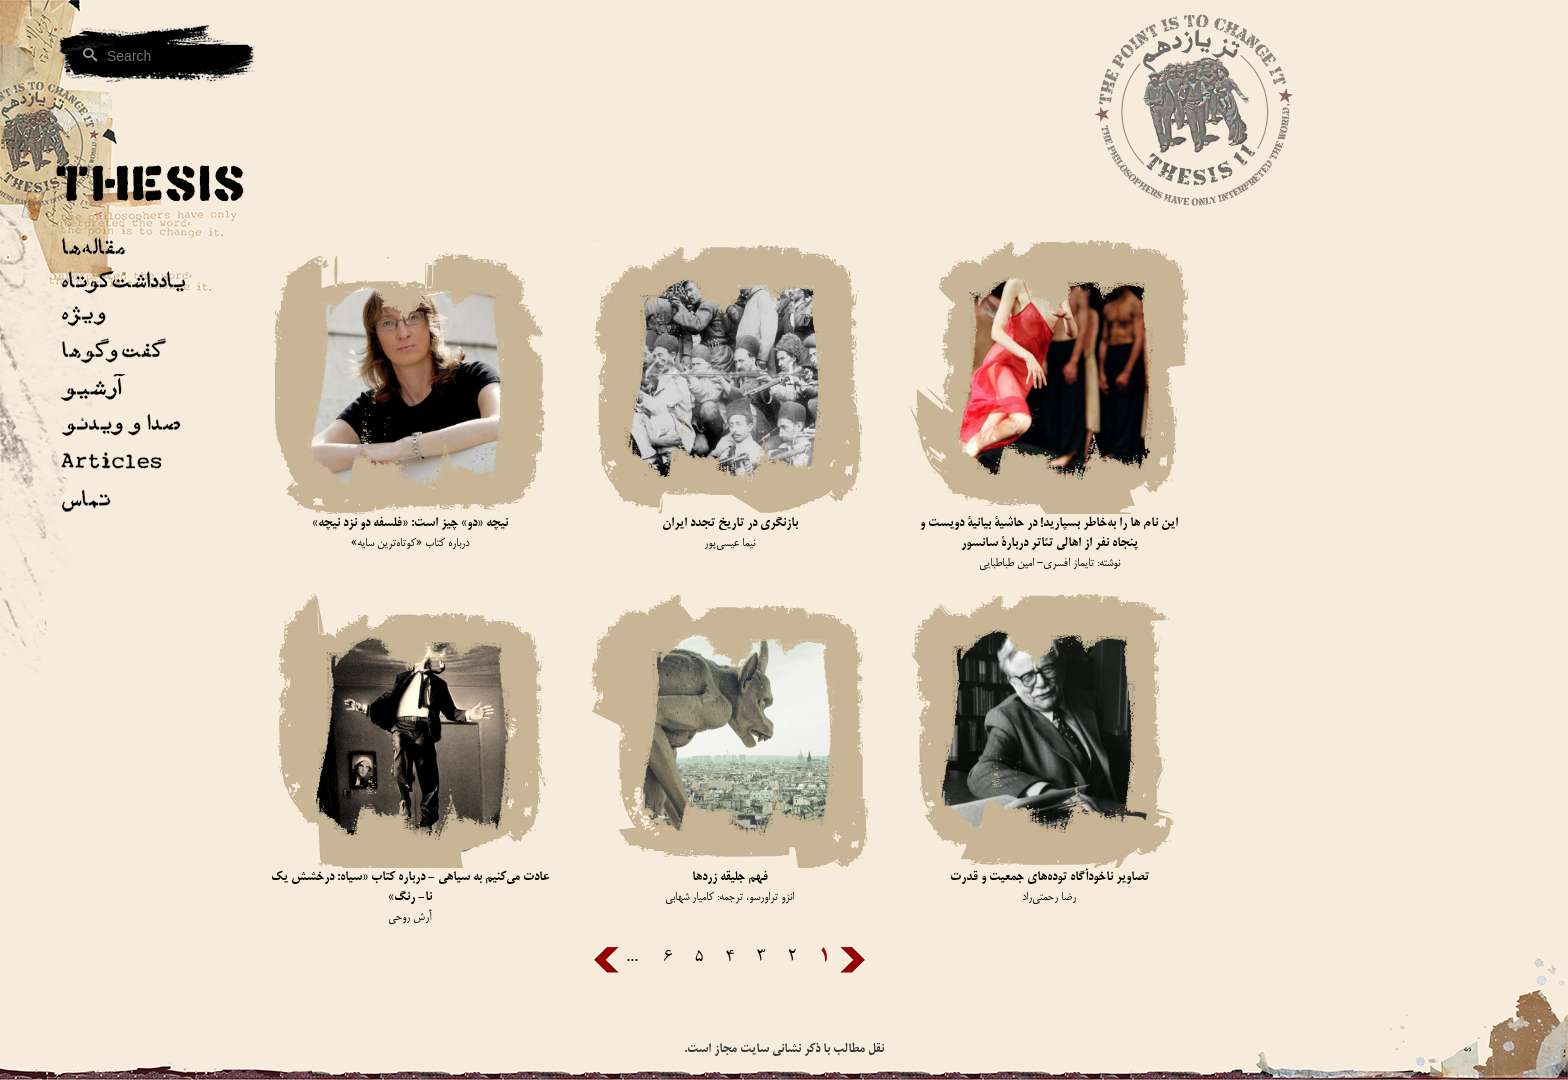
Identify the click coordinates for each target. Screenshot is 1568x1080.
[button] (120, 391)
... (632, 957)
